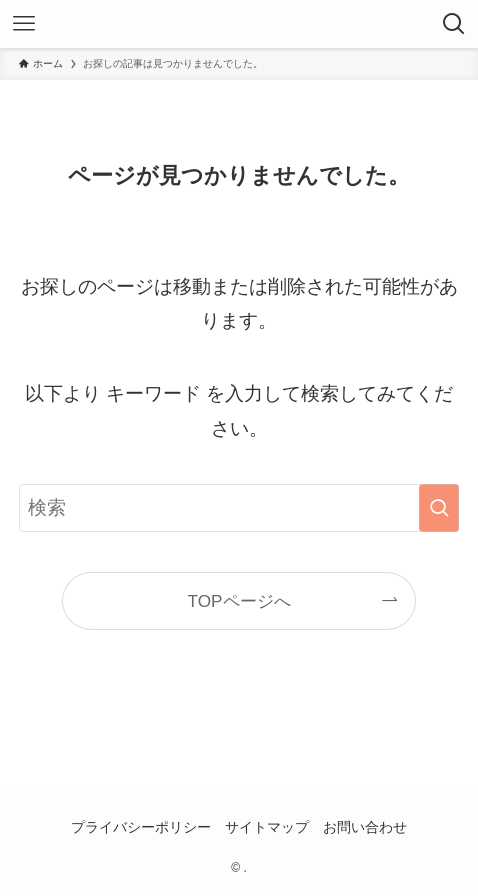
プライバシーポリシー (141, 827)
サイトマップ (267, 827)
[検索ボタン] (454, 24)
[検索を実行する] (439, 508)
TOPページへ (238, 601)
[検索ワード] (239, 508)
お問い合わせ (365, 827)
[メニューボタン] (24, 24)
